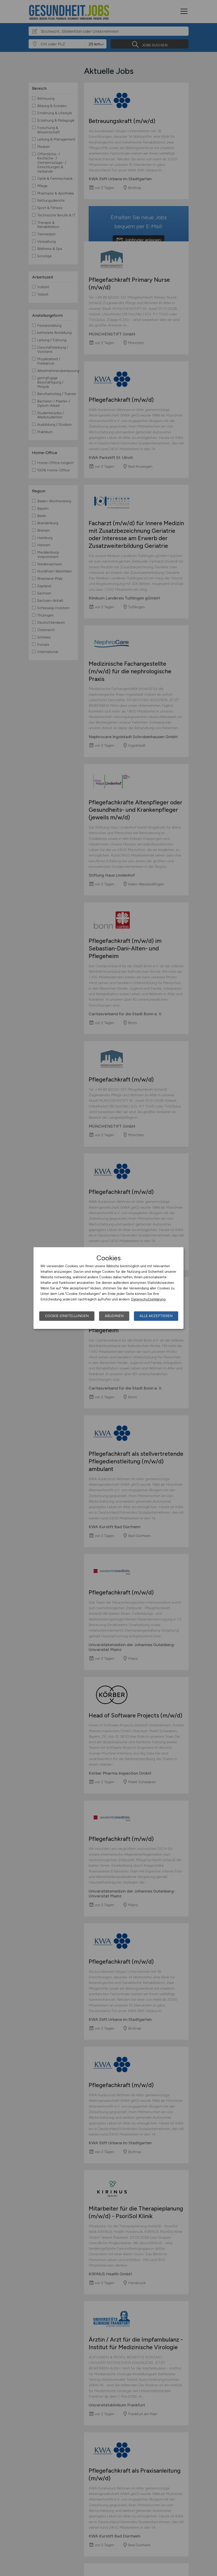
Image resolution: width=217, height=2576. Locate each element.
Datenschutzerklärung (148, 1299)
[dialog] (108, 1288)
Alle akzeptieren (156, 1316)
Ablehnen (114, 1316)
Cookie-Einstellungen (67, 1316)
